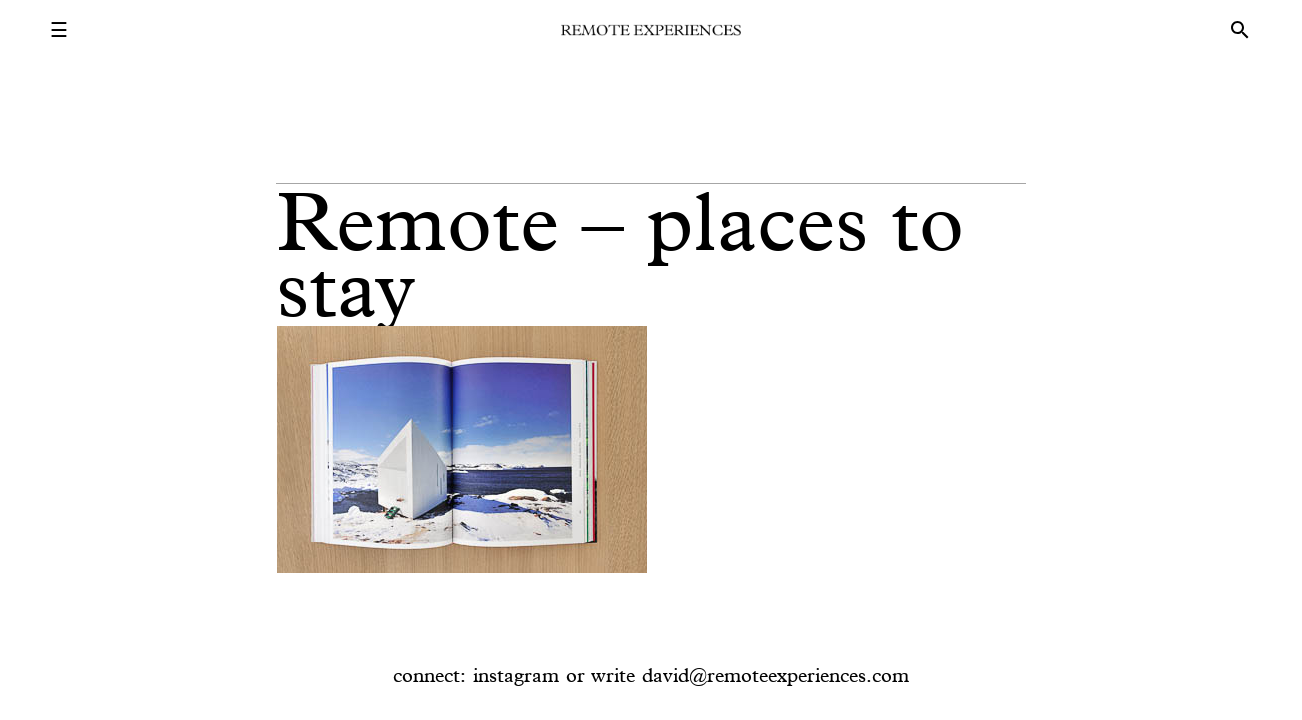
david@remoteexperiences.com (775, 675)
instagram (516, 675)
